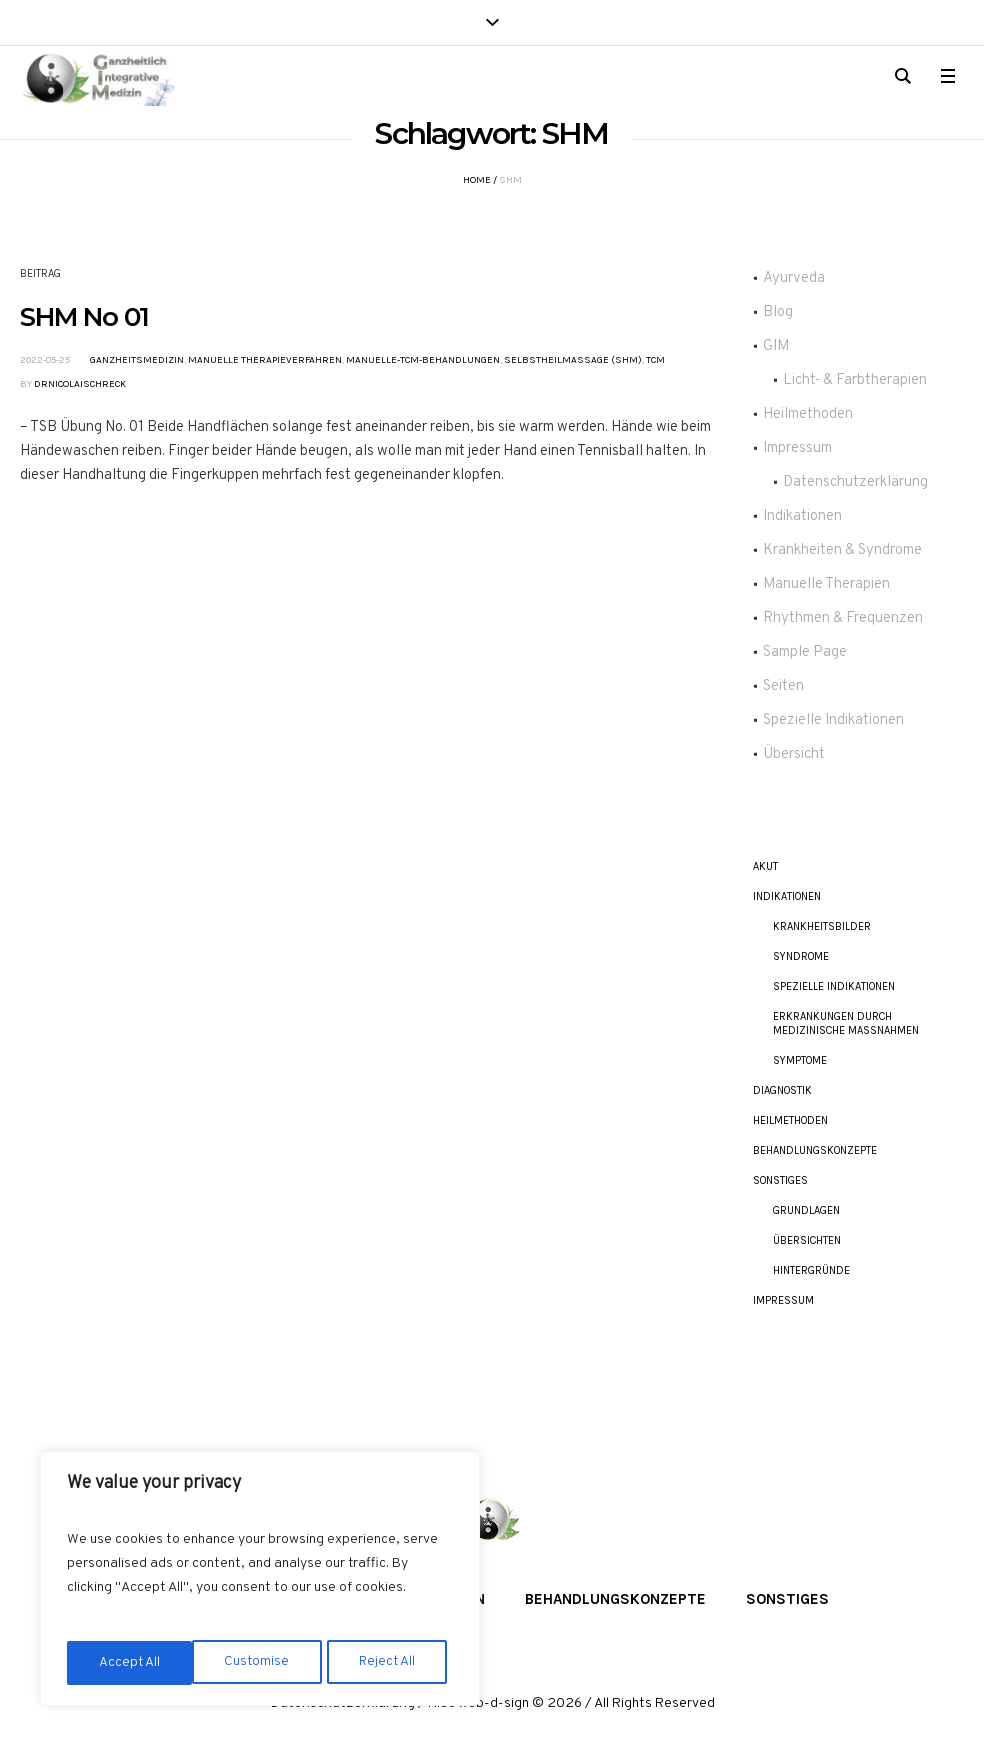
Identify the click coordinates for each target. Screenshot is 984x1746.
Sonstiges (780, 1180)
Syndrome (801, 956)
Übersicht (794, 754)
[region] (260, 1581)
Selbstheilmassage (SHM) (573, 360)
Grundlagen (806, 1210)
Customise (131, 1662)
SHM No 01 (84, 317)
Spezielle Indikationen (833, 720)
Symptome (800, 1060)
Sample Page (805, 652)
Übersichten (807, 1240)
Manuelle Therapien (826, 584)
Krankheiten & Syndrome (842, 550)
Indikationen (802, 516)
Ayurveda (794, 278)
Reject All (262, 1662)
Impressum (797, 448)
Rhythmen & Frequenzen (843, 618)
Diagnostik (782, 1090)
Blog (778, 312)
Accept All (391, 1662)
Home (477, 180)
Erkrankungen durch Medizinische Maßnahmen (846, 1023)
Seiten (783, 686)
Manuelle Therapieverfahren (265, 360)
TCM (655, 360)
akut (765, 866)
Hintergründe (811, 1270)
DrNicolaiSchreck (80, 384)
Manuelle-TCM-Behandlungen (423, 360)
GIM (776, 346)
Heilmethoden (808, 414)
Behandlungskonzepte (815, 1150)
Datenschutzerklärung (855, 482)
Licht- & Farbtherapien (855, 380)
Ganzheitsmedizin (137, 360)
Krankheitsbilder (822, 926)
